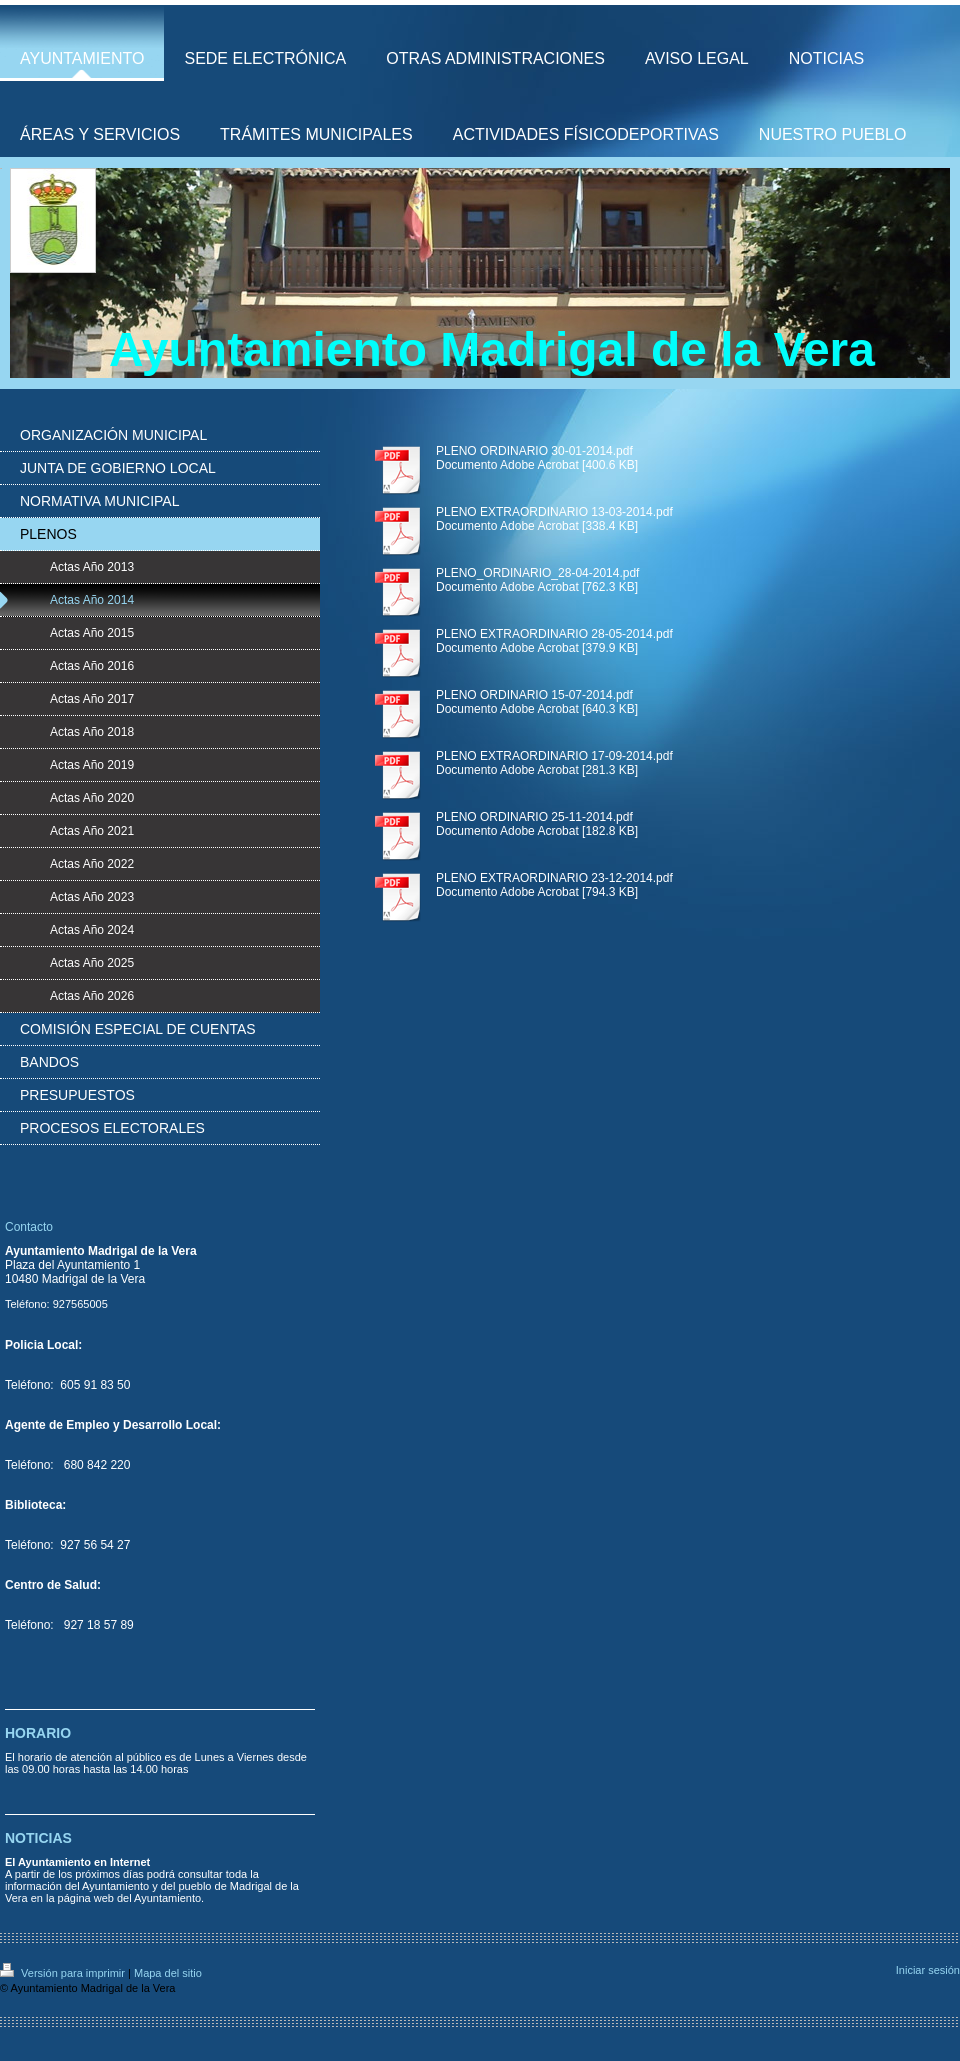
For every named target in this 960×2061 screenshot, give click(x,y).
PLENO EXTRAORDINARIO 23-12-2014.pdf (554, 878)
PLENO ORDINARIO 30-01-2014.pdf (534, 451)
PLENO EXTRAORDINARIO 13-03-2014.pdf (554, 512)
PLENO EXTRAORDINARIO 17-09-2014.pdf (554, 756)
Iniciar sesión (928, 1970)
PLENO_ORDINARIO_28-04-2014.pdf (537, 573)
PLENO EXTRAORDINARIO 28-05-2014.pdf (554, 634)
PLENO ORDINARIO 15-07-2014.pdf (534, 695)
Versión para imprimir (64, 1973)
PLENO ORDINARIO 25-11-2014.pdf (534, 817)
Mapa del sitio (168, 1973)
